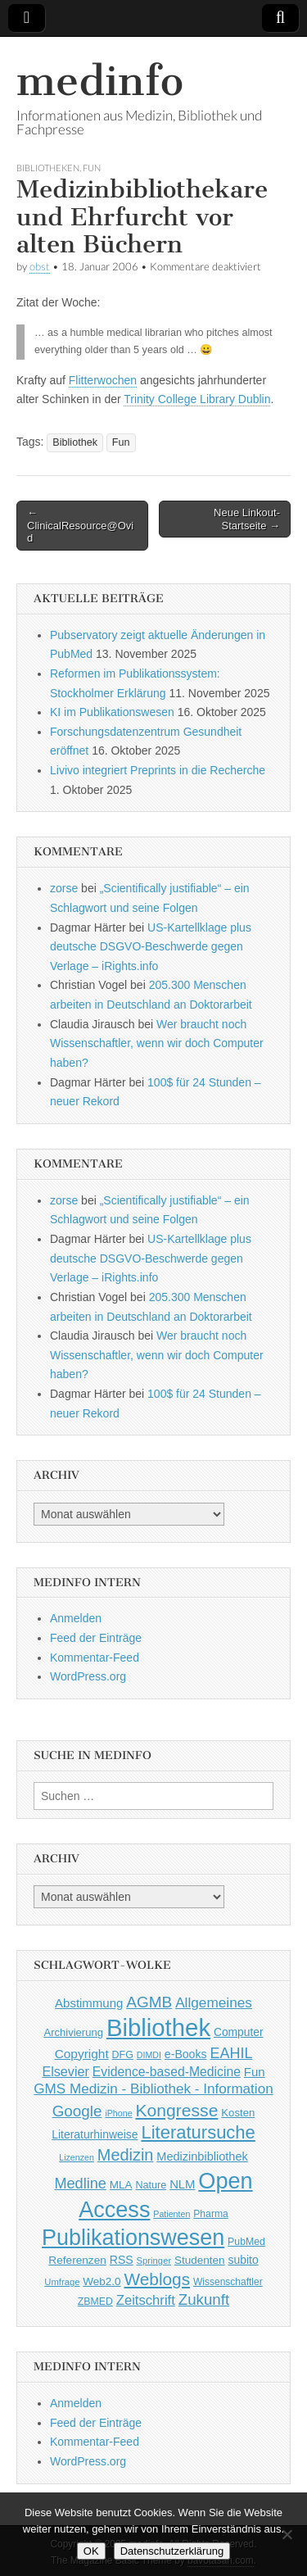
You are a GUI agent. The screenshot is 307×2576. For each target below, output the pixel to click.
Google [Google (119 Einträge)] (77, 2111)
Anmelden (76, 1618)
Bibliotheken (47, 167)
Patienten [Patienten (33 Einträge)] (171, 2214)
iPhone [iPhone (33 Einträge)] (118, 2113)
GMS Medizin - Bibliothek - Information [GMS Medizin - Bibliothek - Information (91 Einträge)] (153, 2089)
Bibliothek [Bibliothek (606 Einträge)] (158, 2027)
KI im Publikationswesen (112, 712)
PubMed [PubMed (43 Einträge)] (246, 2241)
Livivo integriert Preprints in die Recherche (157, 770)
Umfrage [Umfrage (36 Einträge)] (61, 2282)
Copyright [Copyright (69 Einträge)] (82, 2054)
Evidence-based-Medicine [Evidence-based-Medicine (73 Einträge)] (167, 2072)
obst (39, 267)
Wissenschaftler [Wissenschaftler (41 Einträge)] (228, 2282)
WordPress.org (88, 1676)
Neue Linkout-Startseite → (247, 519)
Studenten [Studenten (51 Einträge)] (199, 2260)
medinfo (99, 81)
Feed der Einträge (96, 1637)
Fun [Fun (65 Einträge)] (254, 2072)
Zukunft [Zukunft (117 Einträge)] (203, 2299)
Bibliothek (74, 442)
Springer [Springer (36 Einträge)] (154, 2260)
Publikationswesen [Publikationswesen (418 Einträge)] (133, 2237)
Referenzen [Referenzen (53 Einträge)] (77, 2260)
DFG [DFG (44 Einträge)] (122, 2055)
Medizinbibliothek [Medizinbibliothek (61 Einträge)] (201, 2156)
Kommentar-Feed (94, 1657)
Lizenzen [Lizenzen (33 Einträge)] (76, 2157)
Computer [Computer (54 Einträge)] (239, 2032)
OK (91, 2551)
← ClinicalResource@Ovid (80, 525)
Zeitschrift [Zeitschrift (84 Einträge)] (145, 2300)
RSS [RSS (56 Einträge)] (121, 2259)
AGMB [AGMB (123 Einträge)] (149, 2002)
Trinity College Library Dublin (197, 399)
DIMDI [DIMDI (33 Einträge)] (149, 2055)
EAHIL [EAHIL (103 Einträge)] (231, 2053)
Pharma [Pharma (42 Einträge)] (210, 2214)
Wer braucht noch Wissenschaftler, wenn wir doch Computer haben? (157, 1043)
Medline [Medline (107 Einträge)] (80, 2183)
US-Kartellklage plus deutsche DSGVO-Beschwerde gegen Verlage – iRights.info (150, 947)
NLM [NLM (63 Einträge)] (182, 2184)
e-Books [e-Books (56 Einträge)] (186, 2054)
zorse (64, 888)
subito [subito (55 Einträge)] (243, 2259)
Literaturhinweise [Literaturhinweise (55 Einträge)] (95, 2134)
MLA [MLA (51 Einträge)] (121, 2185)
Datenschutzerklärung (171, 2551)
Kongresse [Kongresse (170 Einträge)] (176, 2110)
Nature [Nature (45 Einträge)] (150, 2185)
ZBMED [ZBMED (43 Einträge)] (95, 2301)
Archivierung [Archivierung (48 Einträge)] (73, 2032)
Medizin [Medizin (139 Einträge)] (125, 2155)
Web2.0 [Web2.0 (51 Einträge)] (101, 2281)
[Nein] (286, 2534)
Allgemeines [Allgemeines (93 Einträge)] (213, 2002)
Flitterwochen (103, 380)
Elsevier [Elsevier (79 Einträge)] (65, 2071)
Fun (92, 167)
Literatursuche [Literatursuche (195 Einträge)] (198, 2132)
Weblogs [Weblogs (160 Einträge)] (157, 2279)
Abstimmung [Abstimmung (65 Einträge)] (89, 2003)
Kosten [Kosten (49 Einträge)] (238, 2113)
